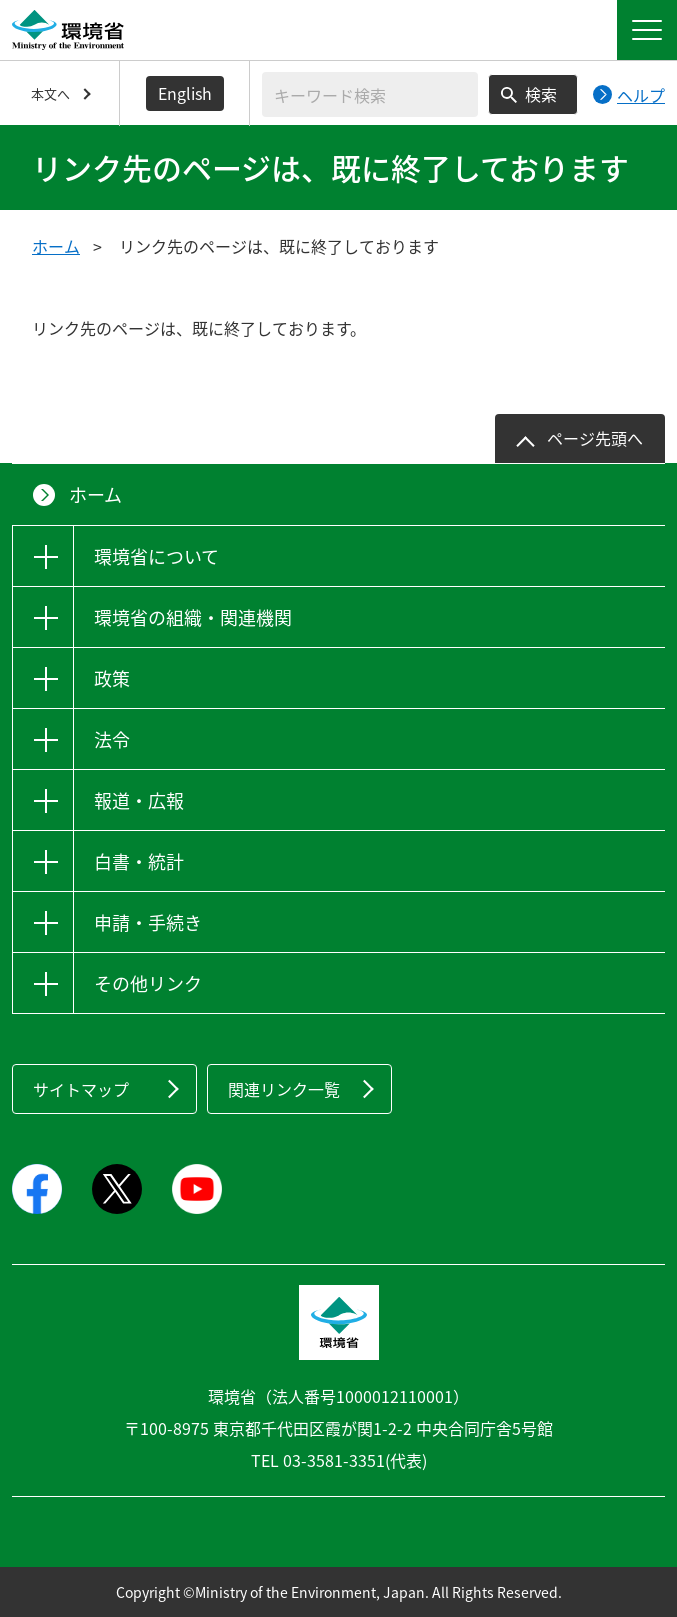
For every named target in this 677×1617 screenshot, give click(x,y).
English (185, 93)
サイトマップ (81, 1089)
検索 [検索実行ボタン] (541, 94)
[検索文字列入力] (370, 94)
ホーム (56, 246)
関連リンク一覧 (284, 1089)
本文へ (50, 93)
